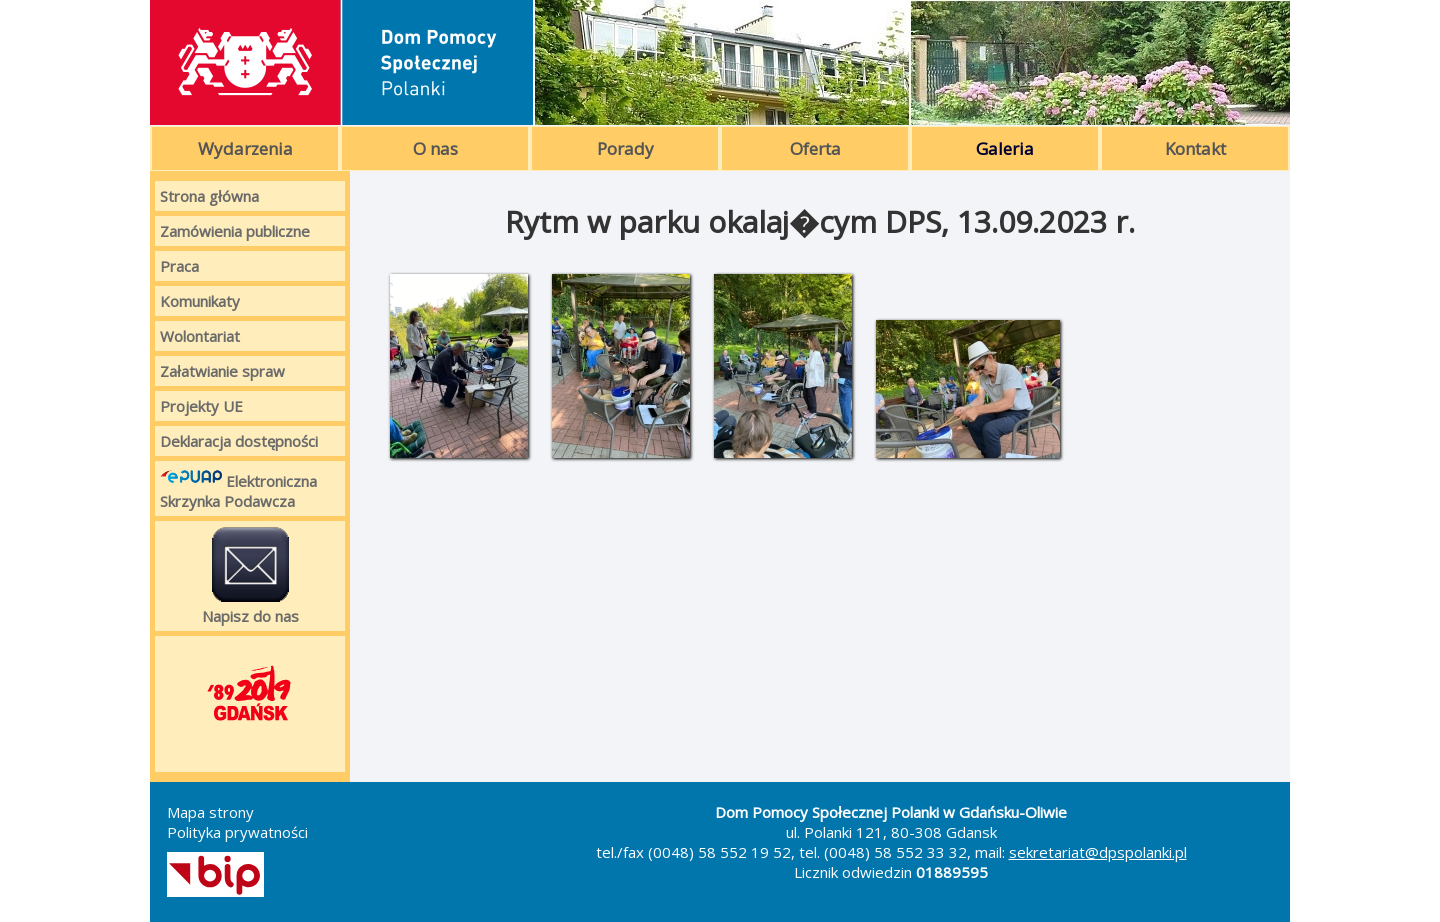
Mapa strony (210, 812)
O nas (435, 148)
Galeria (1005, 148)
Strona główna (209, 196)
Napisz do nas (250, 576)
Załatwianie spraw (222, 371)
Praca (179, 266)
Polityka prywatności (237, 832)
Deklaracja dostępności (239, 441)
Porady (625, 148)
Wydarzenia (245, 148)
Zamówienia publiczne (235, 231)
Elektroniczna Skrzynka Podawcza (238, 488)
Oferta (815, 148)
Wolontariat (200, 336)
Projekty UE (201, 406)
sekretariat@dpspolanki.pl (1098, 852)
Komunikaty (200, 301)
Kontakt (1195, 148)
